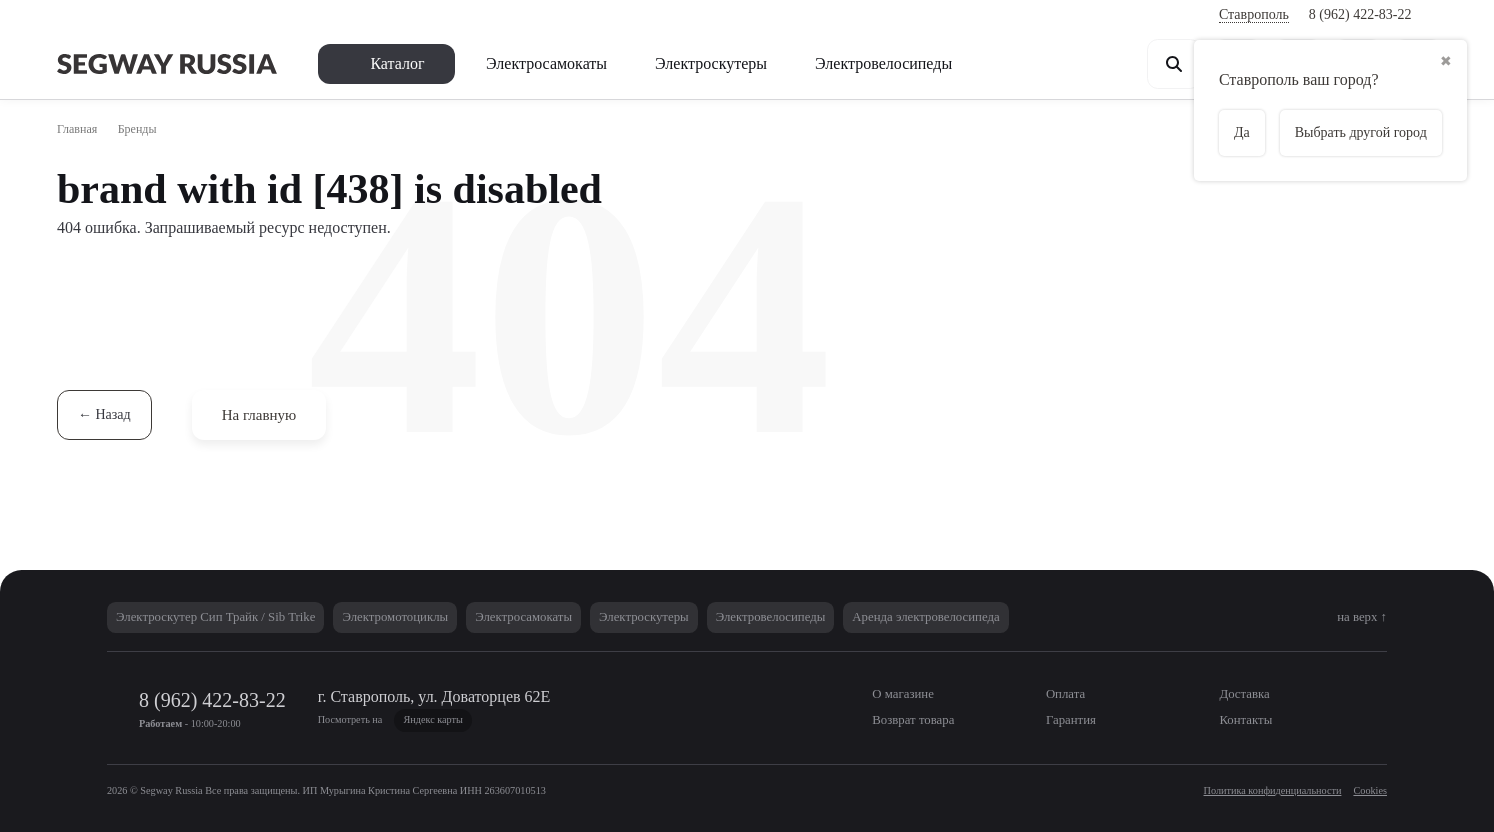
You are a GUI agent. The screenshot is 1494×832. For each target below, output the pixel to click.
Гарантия (592, 15)
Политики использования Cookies (949, 750)
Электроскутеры (750, 63)
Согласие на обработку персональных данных (274, 771)
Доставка (266, 15)
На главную (270, 414)
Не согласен (1310, 761)
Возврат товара (378, 15)
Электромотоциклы (440, 616)
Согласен (1194, 761)
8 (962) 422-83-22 (1355, 14)
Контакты (679, 15)
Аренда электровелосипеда (1062, 616)
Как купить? (497, 15)
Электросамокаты (566, 63)
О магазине (97, 15)
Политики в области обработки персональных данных (662, 750)
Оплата (184, 15)
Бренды (157, 129)
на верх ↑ (1355, 616)
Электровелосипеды (943, 63)
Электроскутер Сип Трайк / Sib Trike (233, 616)
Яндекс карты (593, 720)
